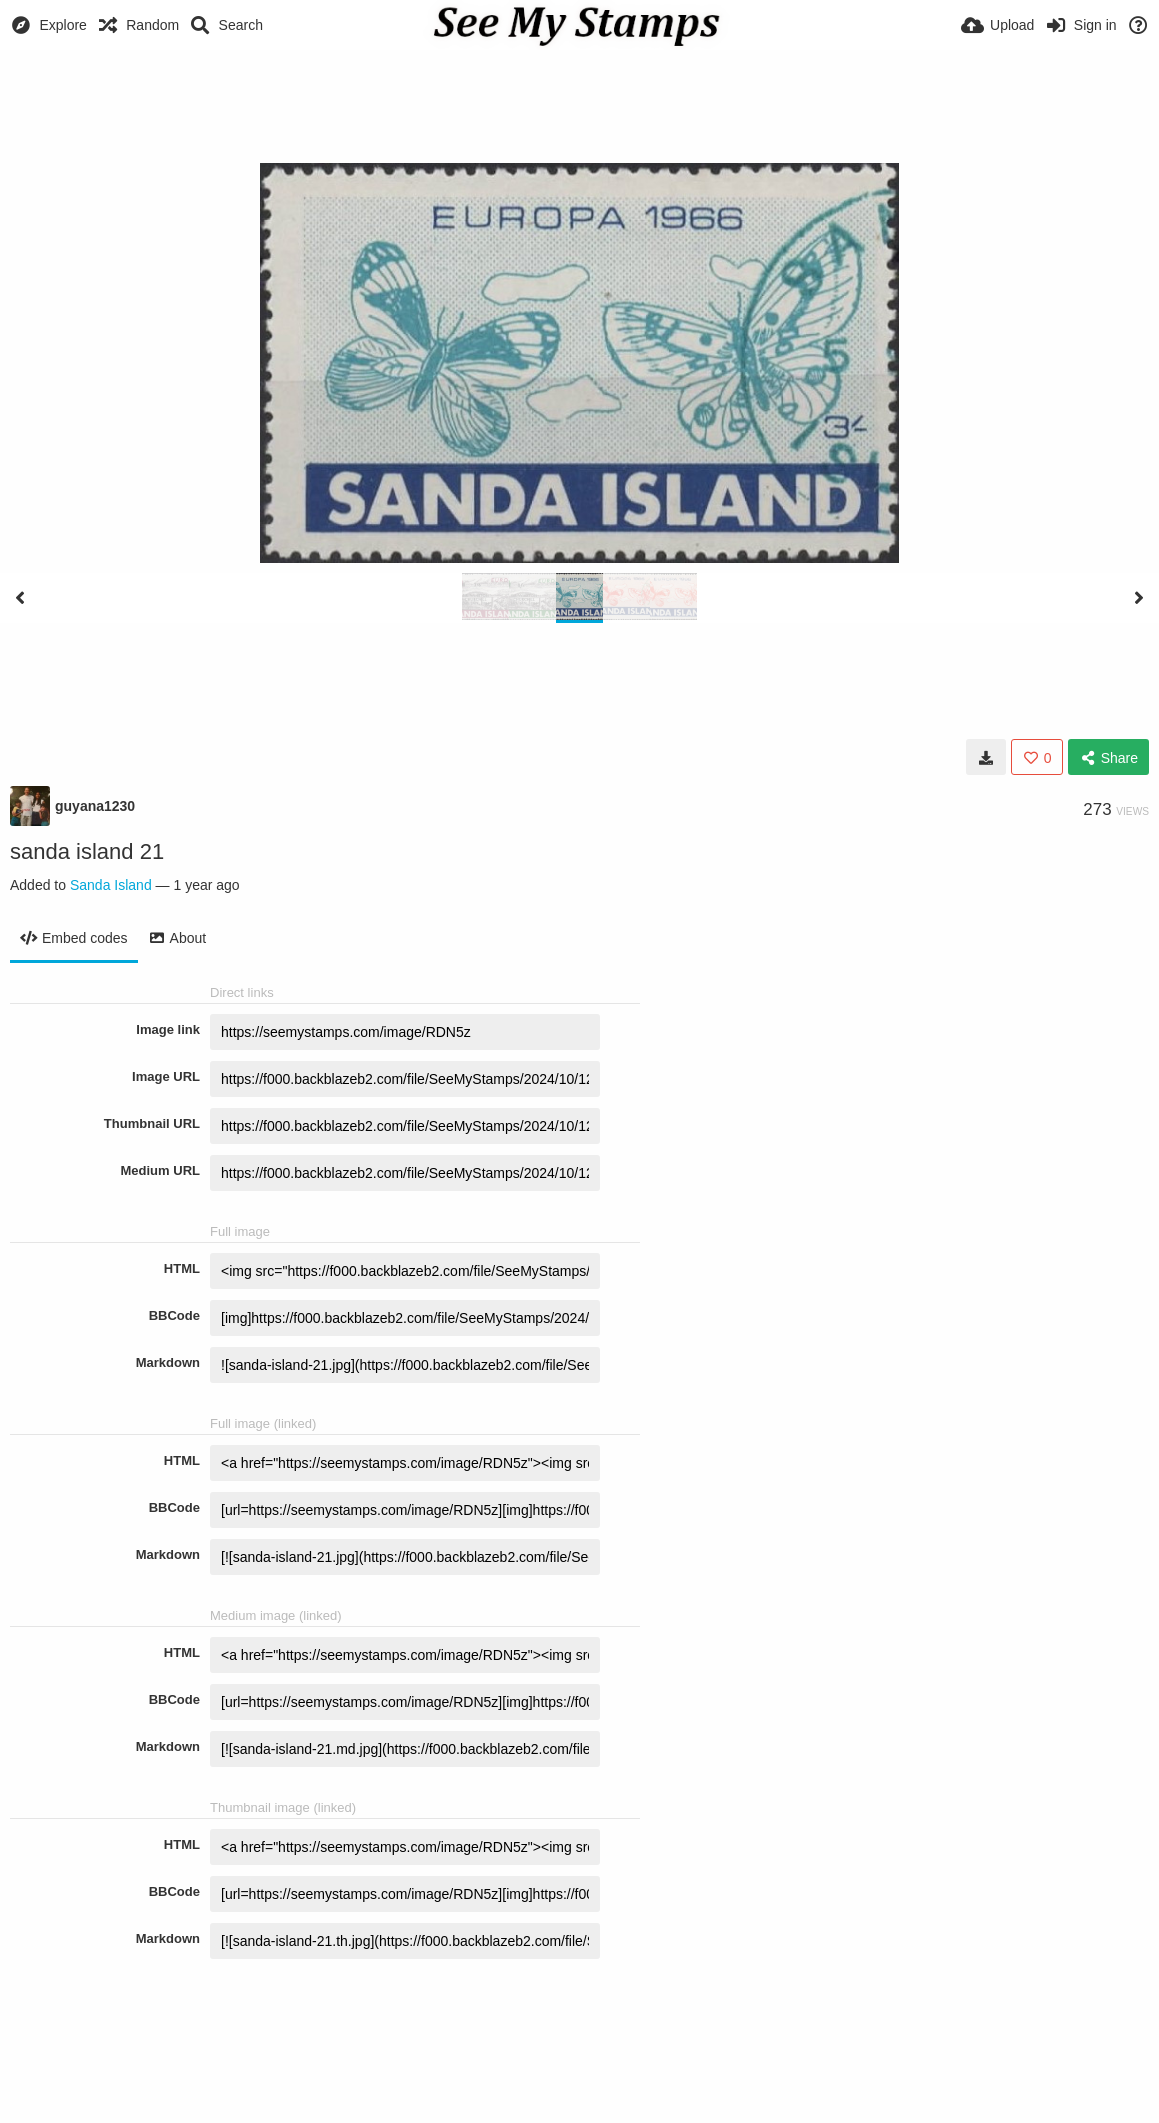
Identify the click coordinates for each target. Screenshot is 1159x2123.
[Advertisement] (580, 105)
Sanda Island (111, 885)
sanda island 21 (87, 851)
